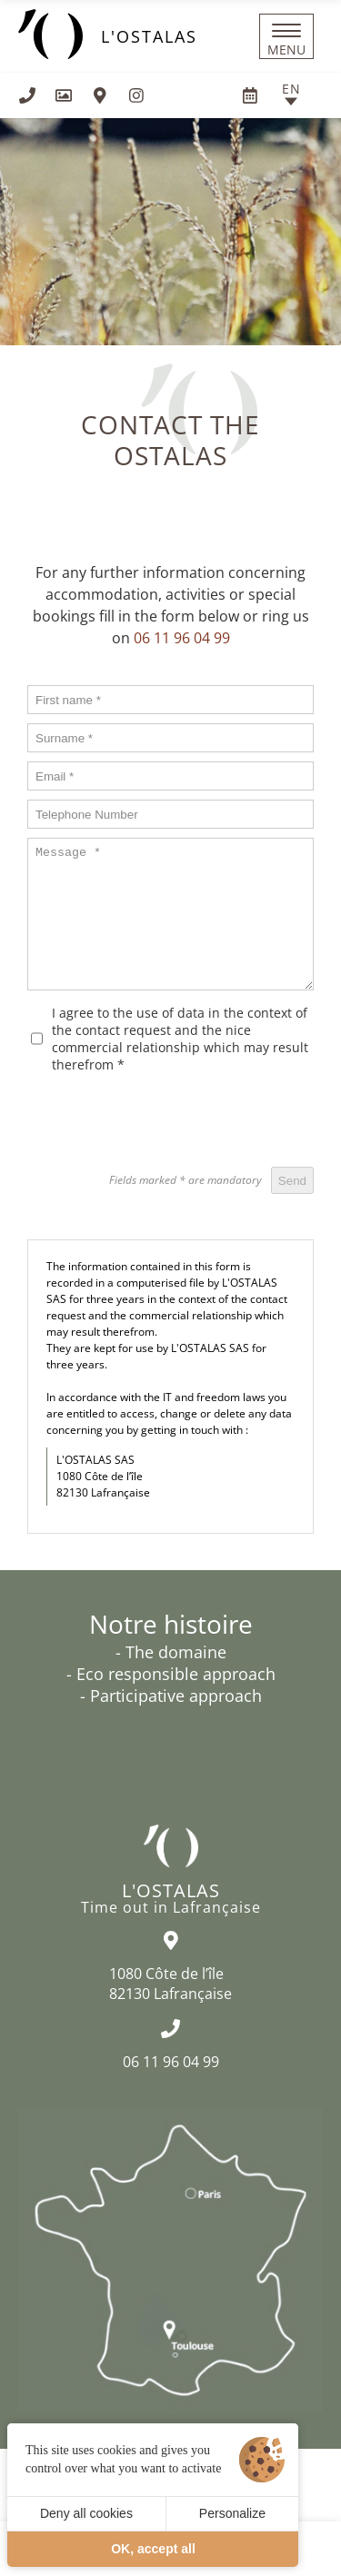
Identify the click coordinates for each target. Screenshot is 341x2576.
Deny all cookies (86, 2513)
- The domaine (170, 1652)
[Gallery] (63, 95)
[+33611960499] (27, 95)
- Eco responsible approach (171, 1674)
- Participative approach (171, 1695)
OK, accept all (153, 2548)
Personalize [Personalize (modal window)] (232, 2513)
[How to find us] (100, 95)
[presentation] (175, 1122)
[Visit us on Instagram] (136, 95)
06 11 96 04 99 (182, 638)
